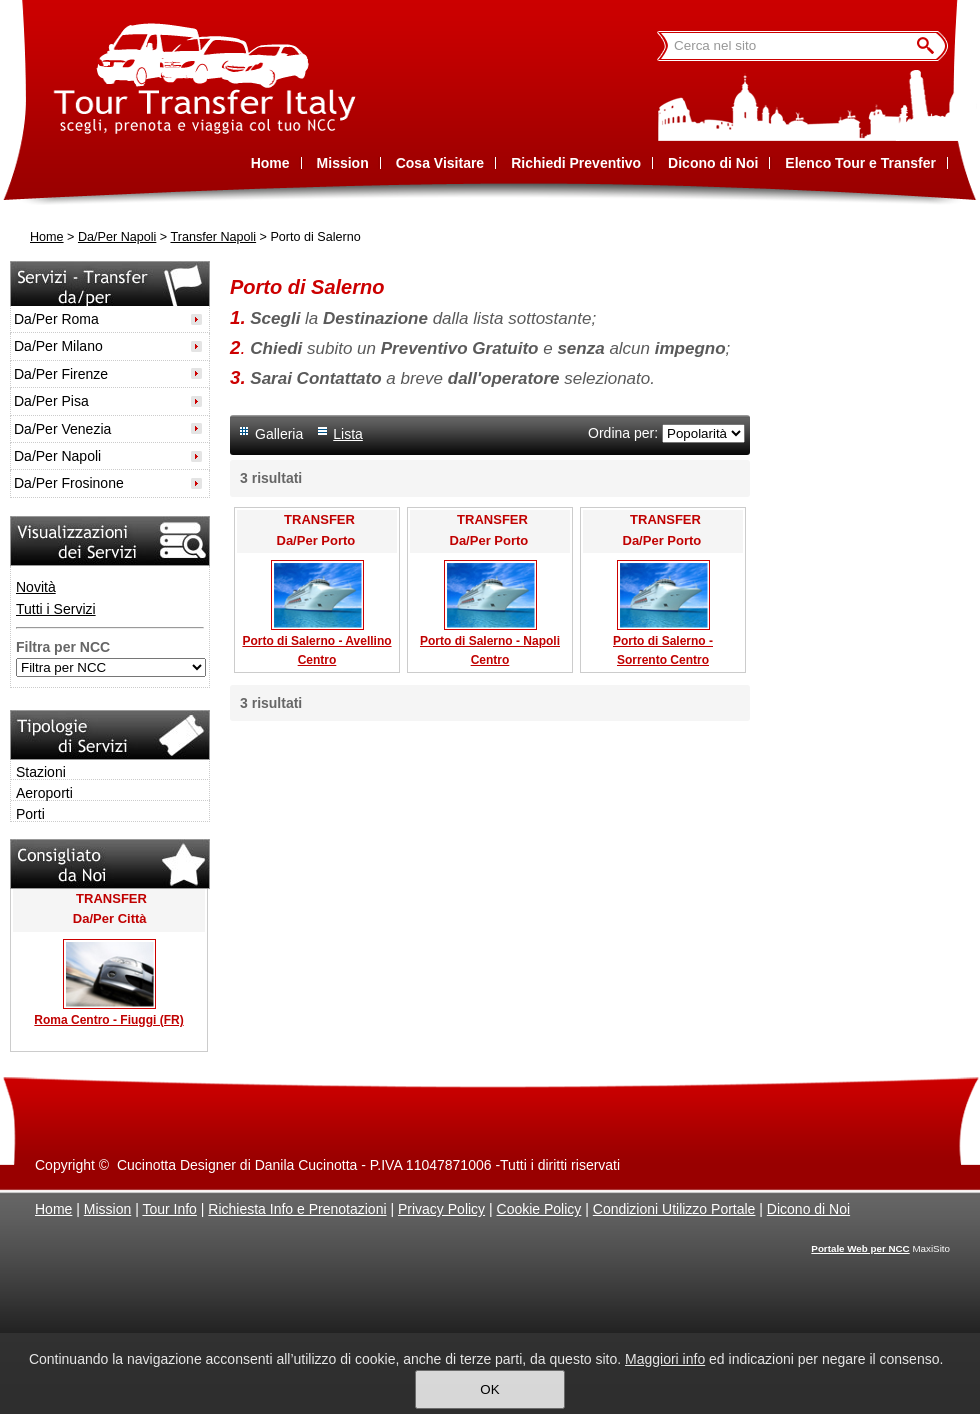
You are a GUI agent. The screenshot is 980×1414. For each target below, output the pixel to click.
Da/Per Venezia (62, 429)
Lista (348, 434)
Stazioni (41, 772)
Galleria (279, 434)
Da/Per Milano (58, 346)
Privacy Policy (441, 1209)
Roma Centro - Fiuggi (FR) (108, 1020)
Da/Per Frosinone (69, 483)
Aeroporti (44, 793)
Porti (30, 814)
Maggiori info (665, 1359)
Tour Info (169, 1209)
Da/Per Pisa (51, 401)
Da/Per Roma (56, 319)
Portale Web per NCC (860, 1248)
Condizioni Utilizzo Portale (674, 1209)
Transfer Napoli (213, 237)
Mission (107, 1209)
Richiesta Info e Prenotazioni (297, 1209)
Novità (36, 587)
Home (47, 237)
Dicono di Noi (808, 1209)
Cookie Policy (539, 1209)
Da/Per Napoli (117, 237)
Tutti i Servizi (56, 609)
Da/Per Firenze (61, 374)
